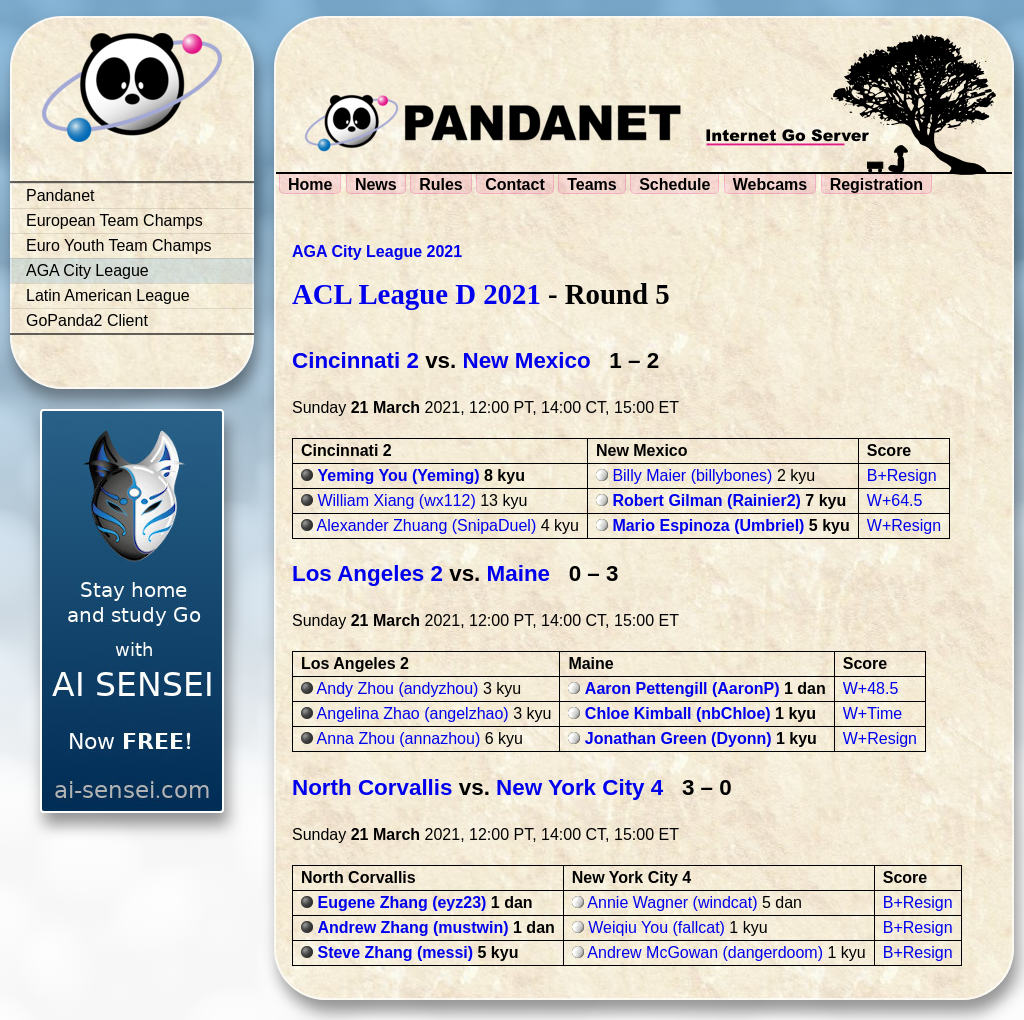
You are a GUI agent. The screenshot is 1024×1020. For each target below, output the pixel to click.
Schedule (674, 184)
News (376, 184)
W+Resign (904, 525)
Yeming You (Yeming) (398, 475)
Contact (515, 184)
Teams (592, 184)
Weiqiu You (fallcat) (656, 927)
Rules (441, 184)
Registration (876, 184)
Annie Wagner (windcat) (672, 902)
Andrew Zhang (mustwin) (412, 927)
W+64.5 (895, 500)
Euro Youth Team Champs (119, 245)
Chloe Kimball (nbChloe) (678, 713)
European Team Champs (114, 220)
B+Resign (902, 475)
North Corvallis (372, 787)
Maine (518, 573)
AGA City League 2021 (377, 251)
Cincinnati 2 (355, 360)
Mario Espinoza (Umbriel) (708, 525)
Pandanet (60, 195)
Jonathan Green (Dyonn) (678, 738)
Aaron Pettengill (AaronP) (682, 688)
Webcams (770, 184)
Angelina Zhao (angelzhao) (413, 713)
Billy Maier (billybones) (692, 475)
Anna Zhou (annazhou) (399, 738)
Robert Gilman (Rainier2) (706, 500)
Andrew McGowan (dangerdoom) (705, 952)
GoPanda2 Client (87, 320)
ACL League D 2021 (416, 294)
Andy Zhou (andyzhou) (398, 688)
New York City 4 (579, 787)
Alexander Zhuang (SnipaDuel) (427, 525)
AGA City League (87, 270)
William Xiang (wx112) (396, 500)
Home (310, 184)
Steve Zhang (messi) (395, 952)
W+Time (872, 713)
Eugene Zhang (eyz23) (401, 902)
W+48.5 (871, 688)
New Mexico (526, 360)
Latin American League (108, 295)
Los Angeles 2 (367, 573)
